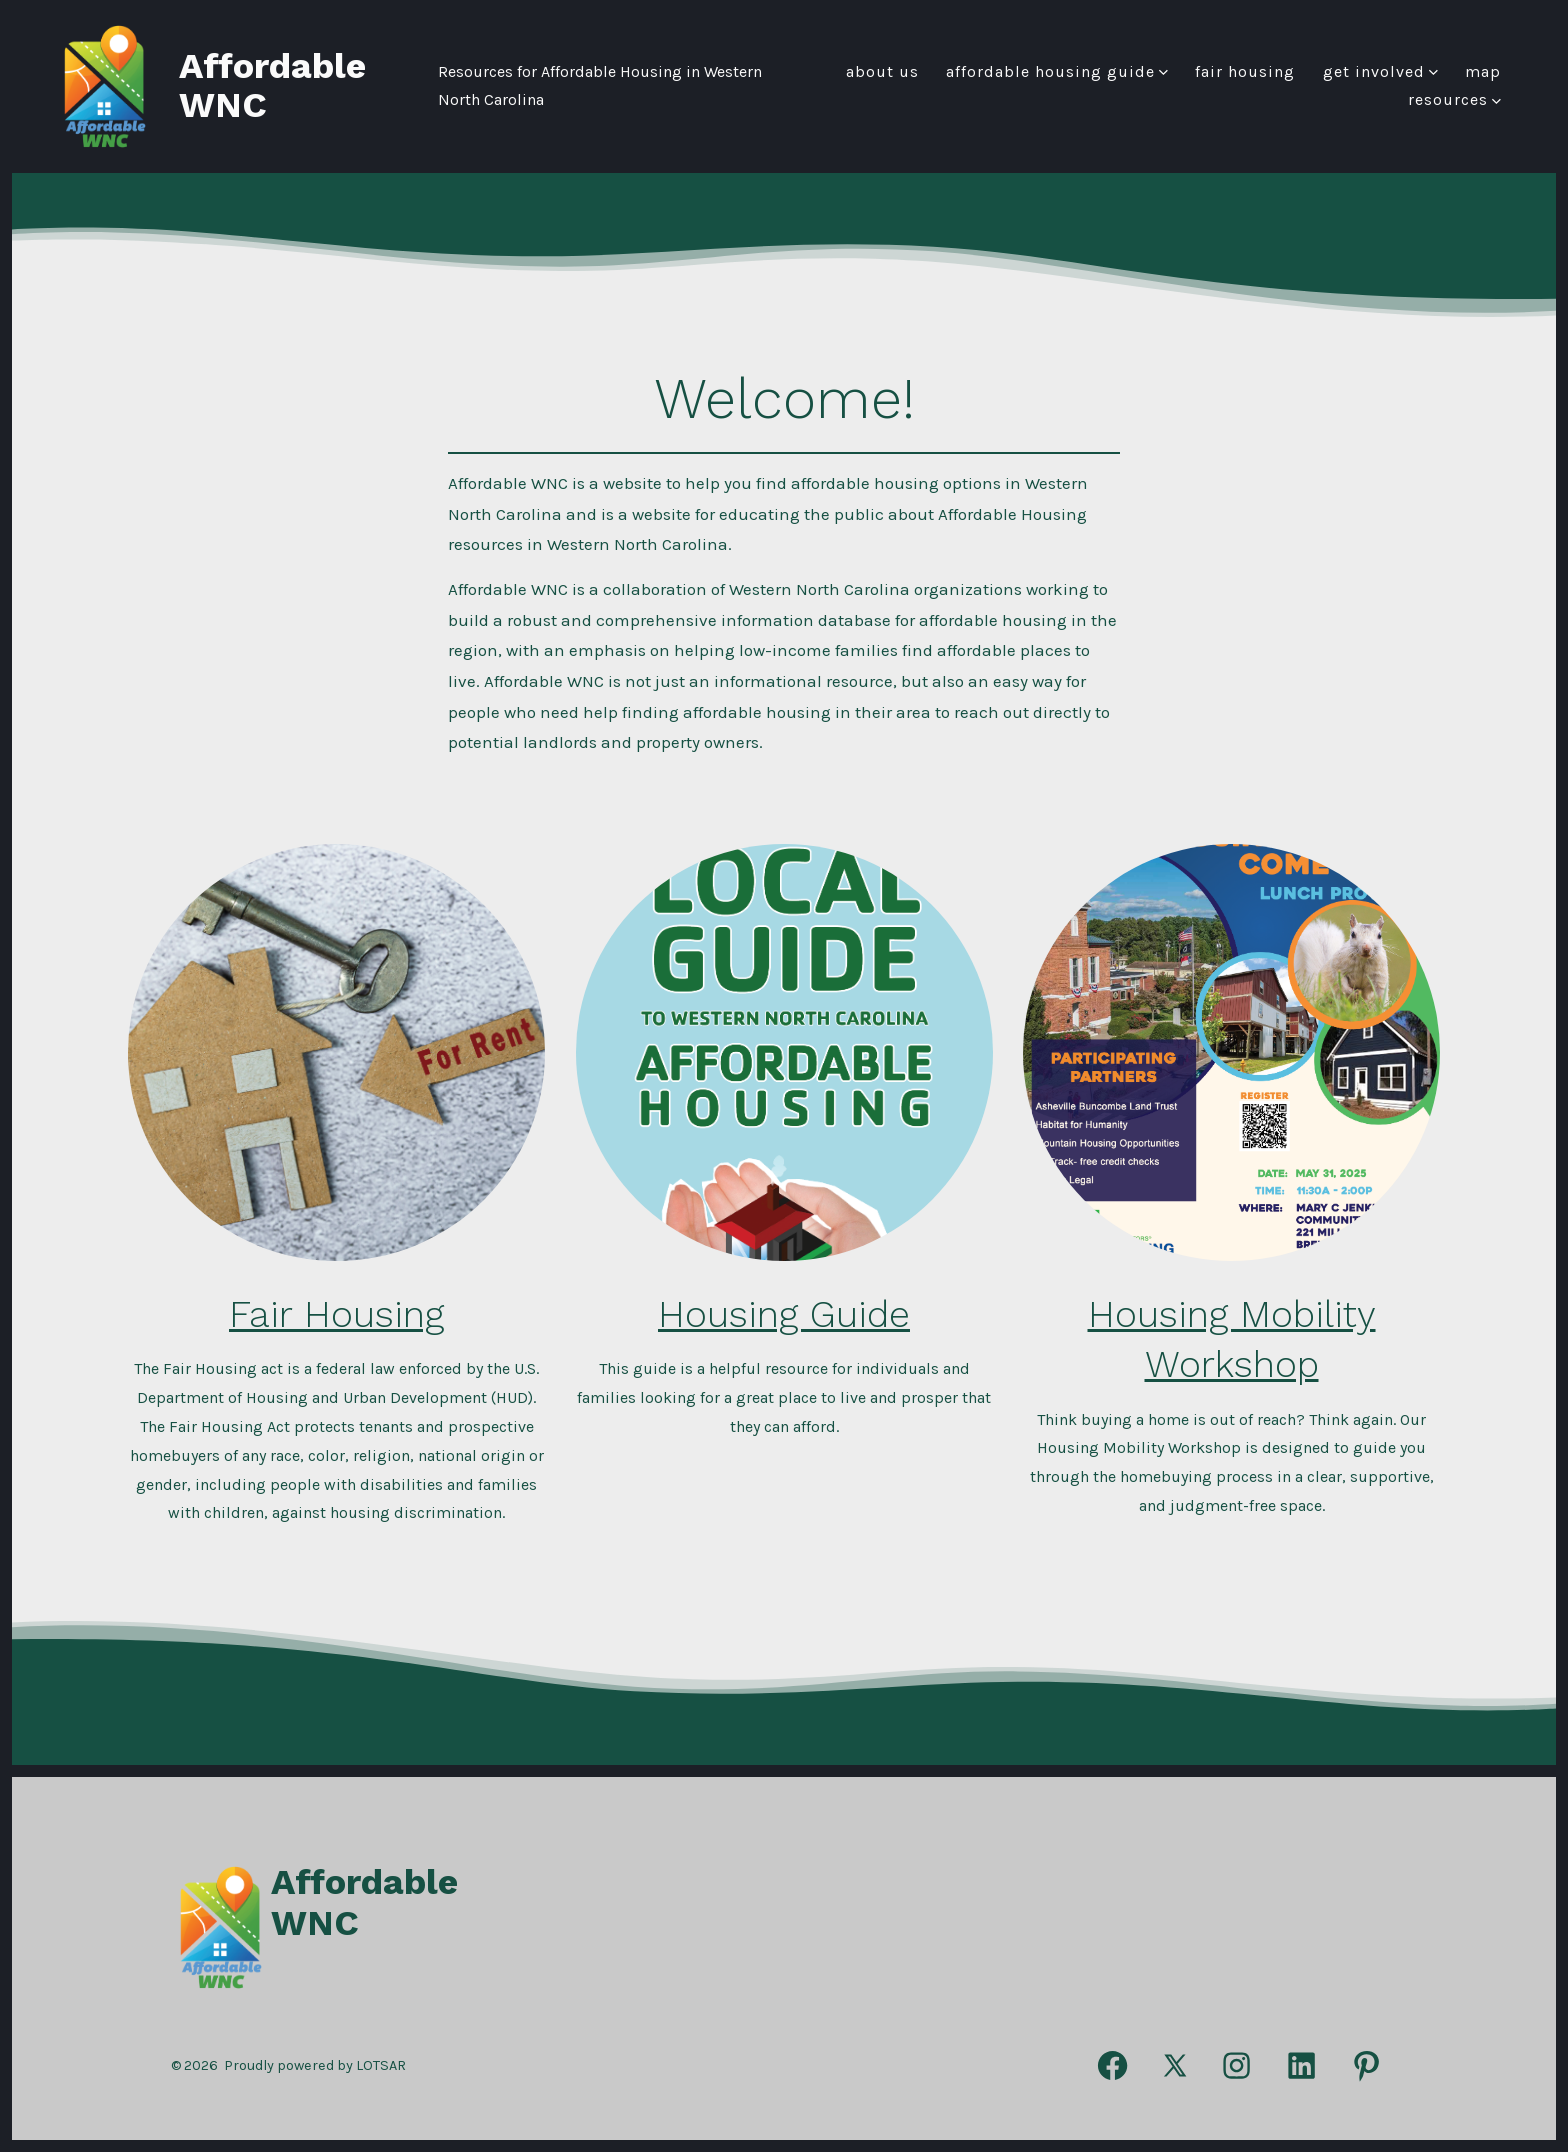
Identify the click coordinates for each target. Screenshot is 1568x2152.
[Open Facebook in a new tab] (1112, 2066)
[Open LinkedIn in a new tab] (1301, 2066)
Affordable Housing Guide (1057, 71)
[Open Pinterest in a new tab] (1366, 2066)
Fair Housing (336, 1314)
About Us (882, 71)
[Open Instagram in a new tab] (1236, 2066)
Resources (1454, 99)
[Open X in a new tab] (1175, 2066)
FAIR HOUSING (1245, 71)
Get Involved (1380, 71)
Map (1483, 71)
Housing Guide (784, 1314)
